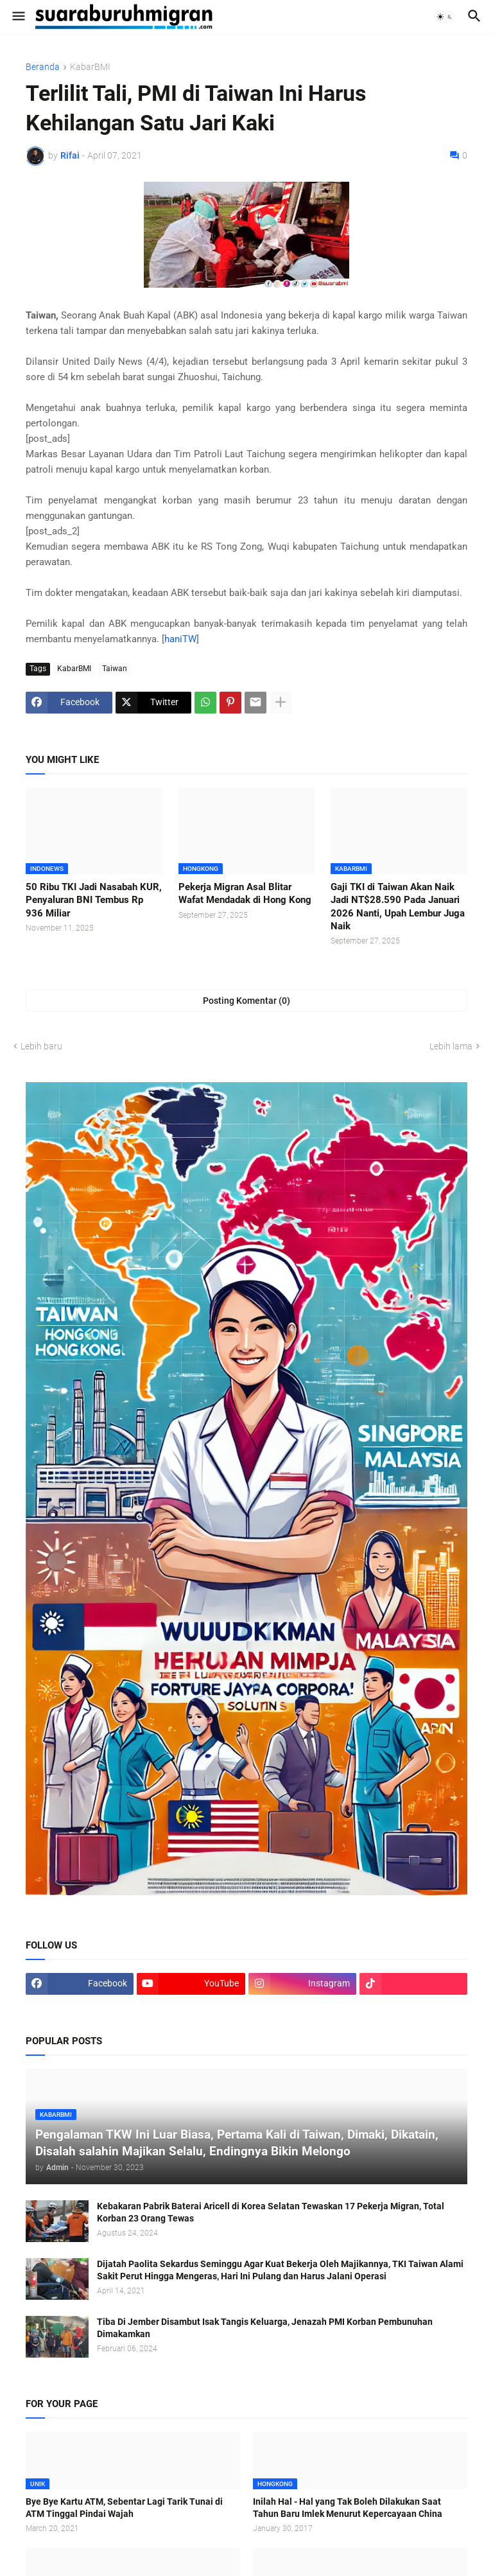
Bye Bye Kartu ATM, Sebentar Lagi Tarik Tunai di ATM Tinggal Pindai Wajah (124, 2507)
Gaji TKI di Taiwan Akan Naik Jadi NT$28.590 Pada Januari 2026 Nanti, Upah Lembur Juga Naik (398, 906)
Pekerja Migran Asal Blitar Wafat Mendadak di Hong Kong (244, 893)
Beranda (43, 67)
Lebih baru (41, 1046)
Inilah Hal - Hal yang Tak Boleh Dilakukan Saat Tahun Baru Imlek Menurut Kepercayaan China (347, 2507)
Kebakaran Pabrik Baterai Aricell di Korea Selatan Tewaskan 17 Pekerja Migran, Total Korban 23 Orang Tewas (270, 2212)
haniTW (180, 639)
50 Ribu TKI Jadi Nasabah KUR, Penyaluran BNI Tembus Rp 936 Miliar (94, 900)
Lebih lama (450, 1046)
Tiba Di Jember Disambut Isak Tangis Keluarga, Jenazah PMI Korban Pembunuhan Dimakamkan (265, 2328)
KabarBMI (90, 67)
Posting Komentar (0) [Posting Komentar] (246, 1000)
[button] (17, 17)
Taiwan (114, 668)
